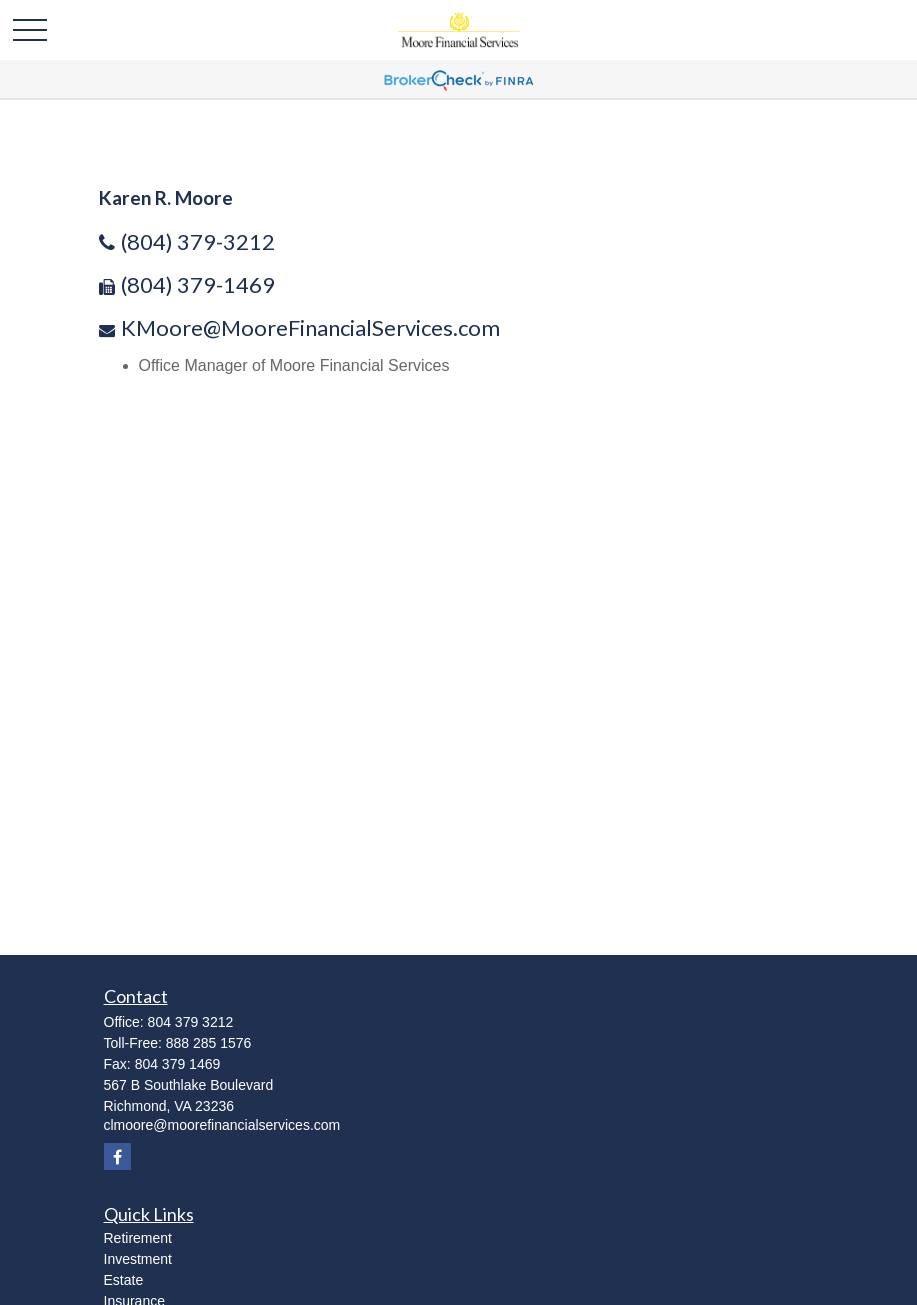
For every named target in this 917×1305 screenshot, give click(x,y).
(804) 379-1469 (198, 284)
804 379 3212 (191, 1022)
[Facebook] (117, 1156)
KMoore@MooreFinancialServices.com (310, 327)
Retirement (138, 1238)
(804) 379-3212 (198, 241)
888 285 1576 (209, 1043)
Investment (138, 1259)
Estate (124, 1280)
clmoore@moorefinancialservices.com (222, 1125)
